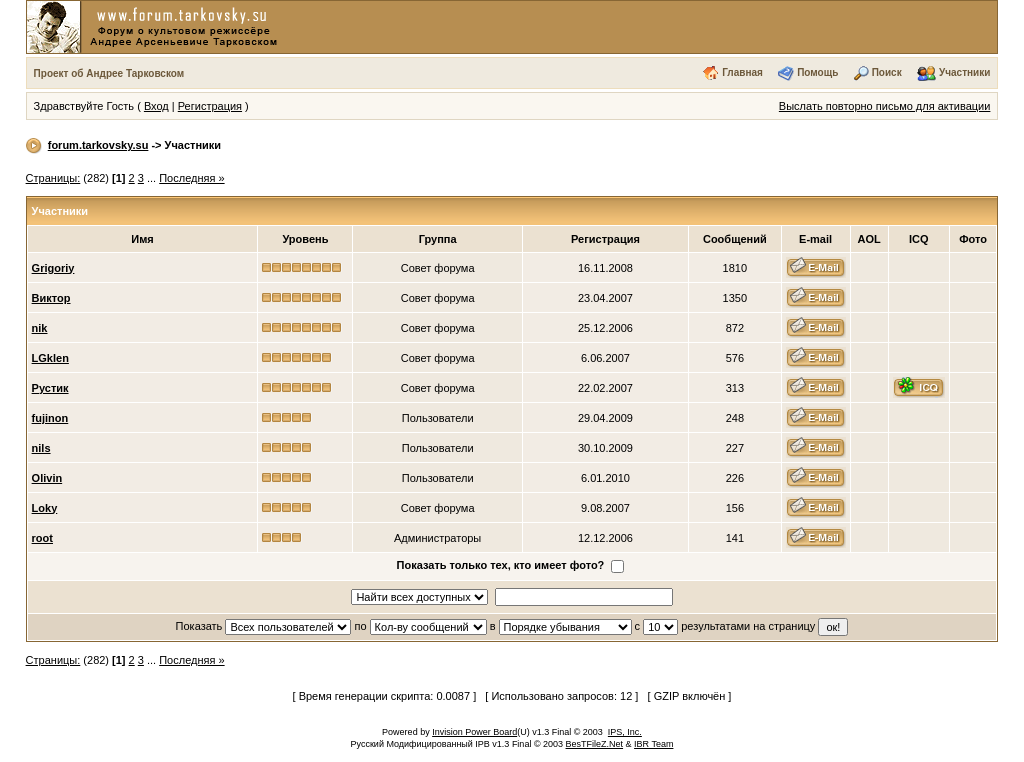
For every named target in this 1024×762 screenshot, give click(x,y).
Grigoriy (53, 268)
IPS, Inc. (625, 732)
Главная (742, 72)
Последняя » (191, 178)
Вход (156, 106)
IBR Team (653, 744)
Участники (964, 72)
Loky (45, 508)
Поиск (887, 72)
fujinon (50, 418)
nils (41, 448)
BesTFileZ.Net (595, 744)
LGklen (50, 358)
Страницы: (53, 178)
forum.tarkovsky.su (98, 145)
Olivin (47, 478)
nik (40, 328)
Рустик (50, 388)
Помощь (817, 72)
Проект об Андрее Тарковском (109, 73)
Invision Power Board (474, 732)
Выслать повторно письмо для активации (885, 106)
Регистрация (210, 106)
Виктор (51, 298)
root (42, 538)
